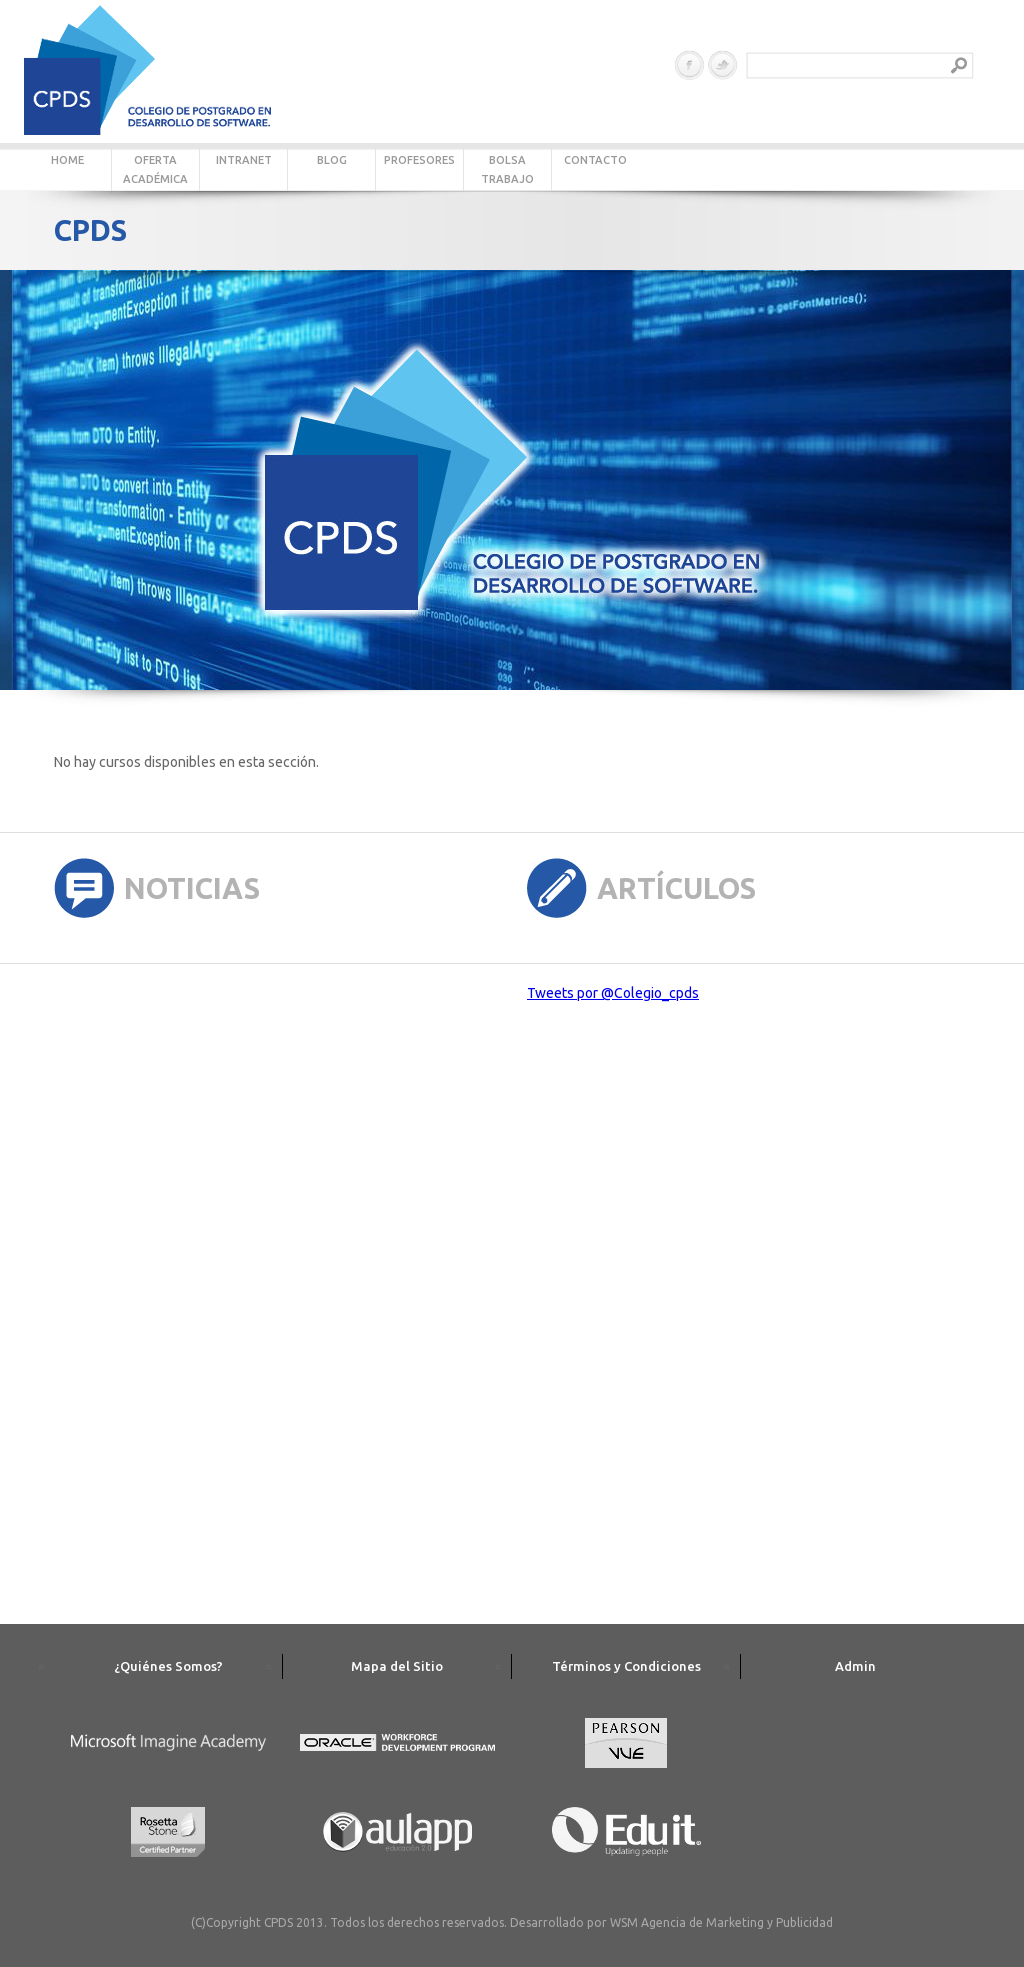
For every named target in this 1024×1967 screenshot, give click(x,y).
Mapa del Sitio (397, 1666)
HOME (67, 160)
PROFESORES (419, 160)
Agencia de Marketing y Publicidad (737, 1922)
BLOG (332, 160)
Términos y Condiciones (626, 1666)
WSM (624, 1922)
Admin (855, 1666)
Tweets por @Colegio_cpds (613, 993)
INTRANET (244, 160)
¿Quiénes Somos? (168, 1666)
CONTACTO (595, 160)
